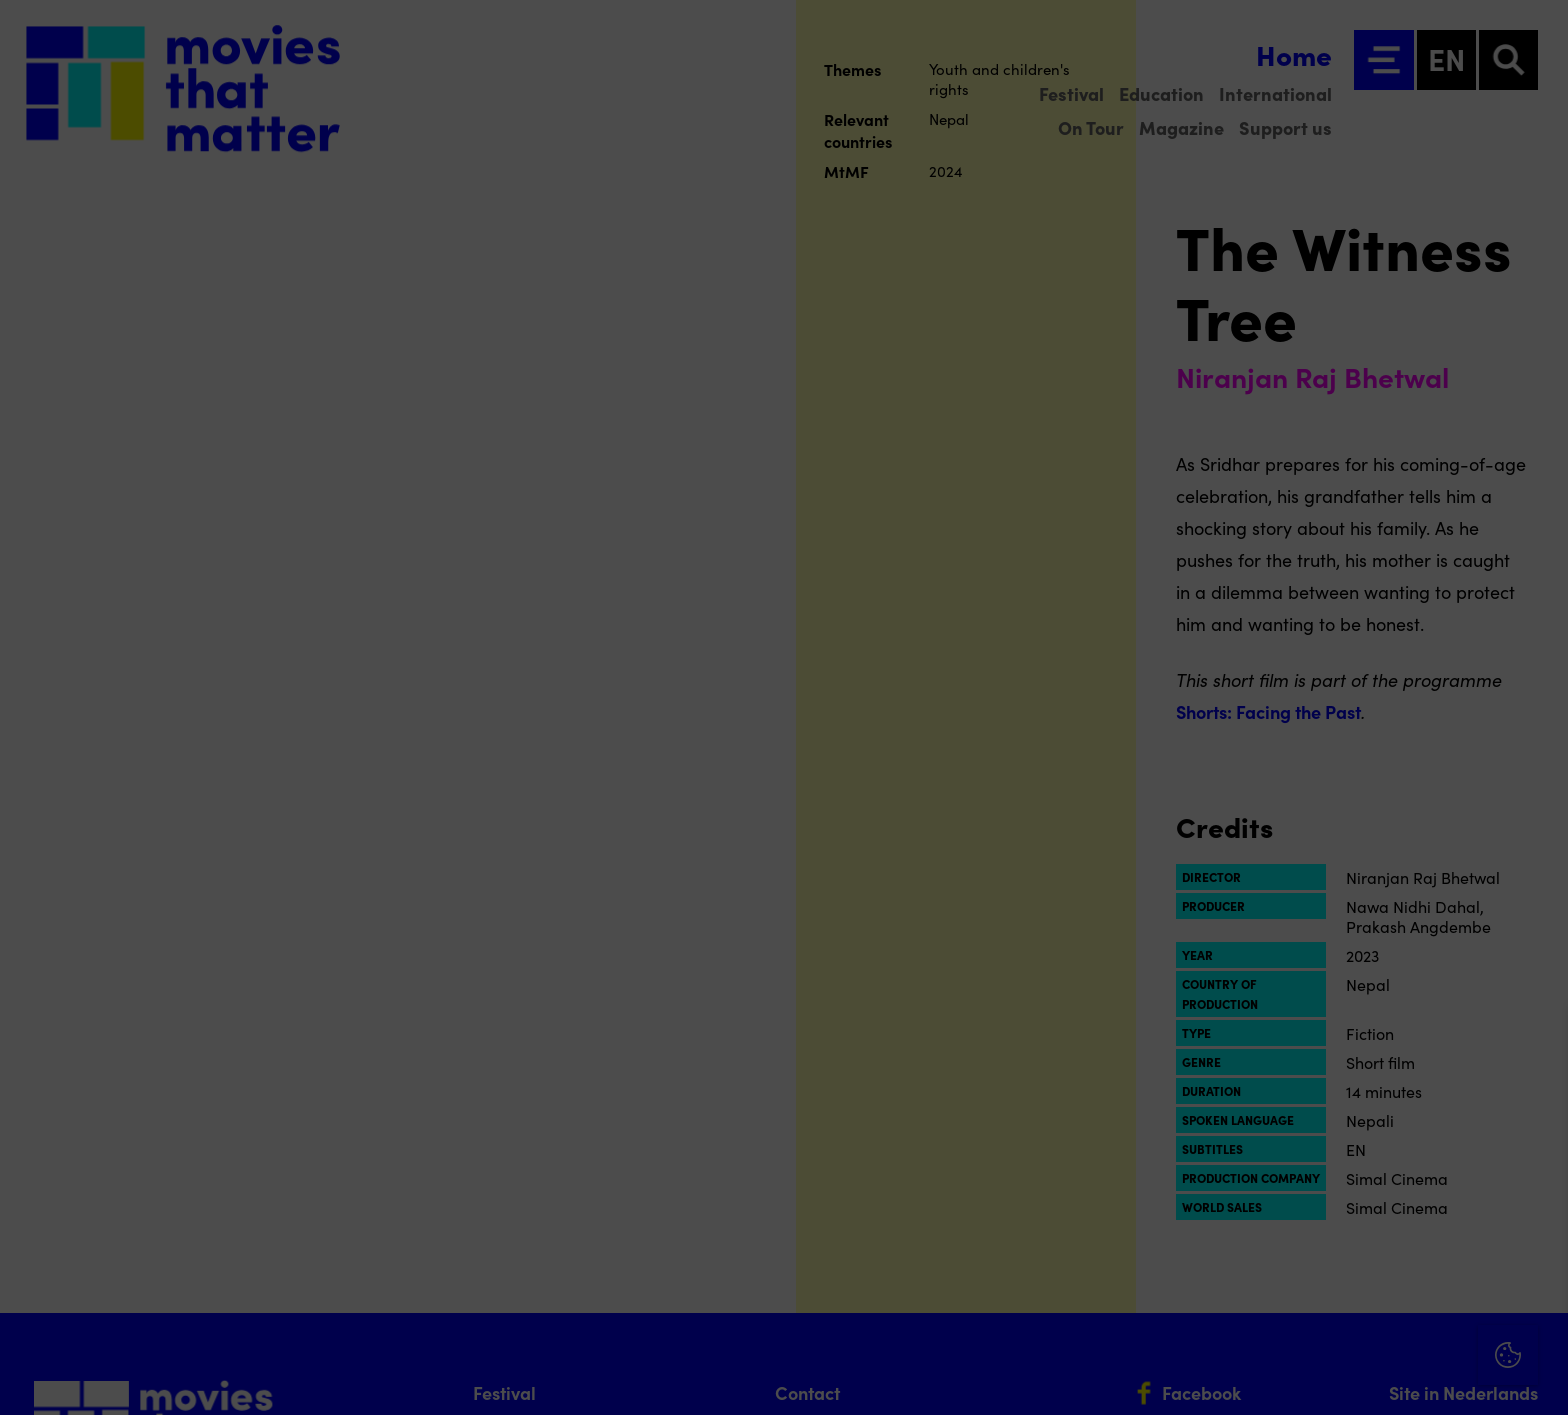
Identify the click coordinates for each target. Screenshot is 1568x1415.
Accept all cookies (1398, 1319)
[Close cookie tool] (1537, 1042)
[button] (1378, 1184)
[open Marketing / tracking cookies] (1536, 1247)
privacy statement (1318, 1119)
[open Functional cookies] (1536, 1187)
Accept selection (1398, 1377)
